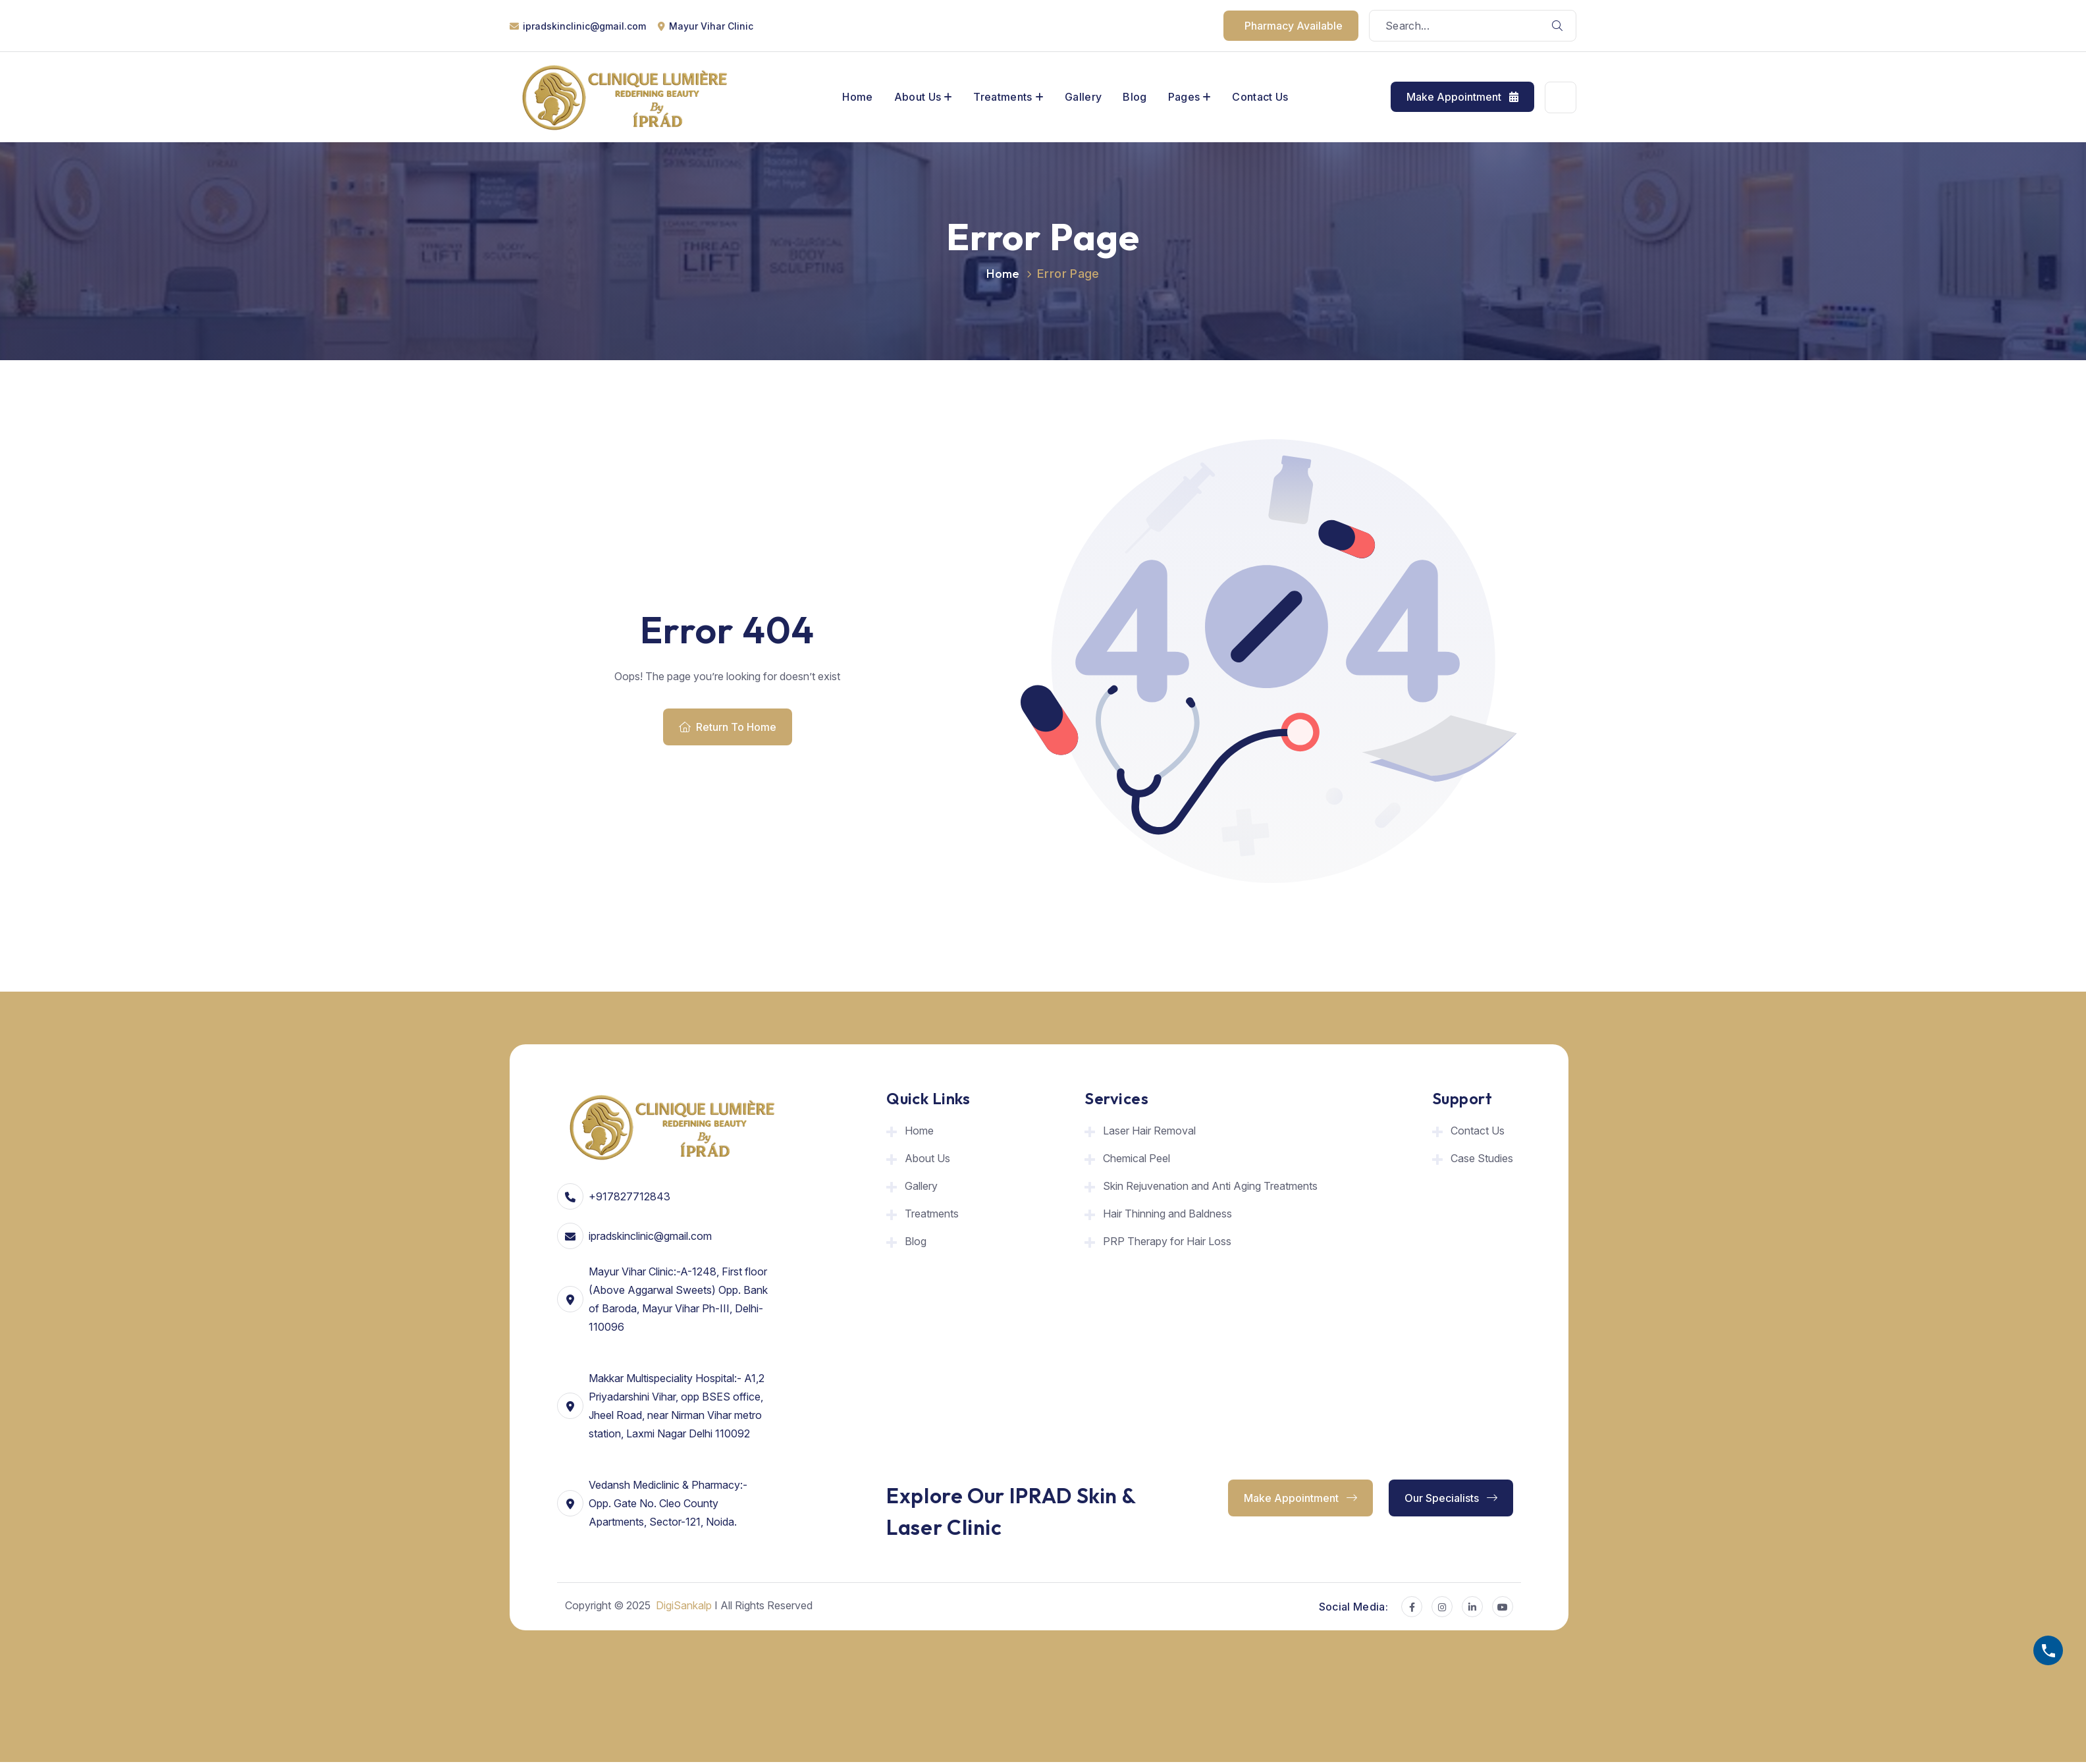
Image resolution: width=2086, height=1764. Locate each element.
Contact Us (1260, 96)
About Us (918, 96)
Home (857, 96)
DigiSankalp (684, 1605)
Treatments (1002, 96)
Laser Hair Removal (1149, 1130)
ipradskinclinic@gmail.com (584, 26)
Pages (1184, 96)
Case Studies (1482, 1158)
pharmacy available (1293, 25)
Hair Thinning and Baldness (1167, 1213)
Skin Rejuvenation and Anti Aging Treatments (1210, 1185)
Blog (1134, 96)
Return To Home (727, 727)
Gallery (1083, 96)
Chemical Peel (1136, 1158)
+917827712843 (629, 1196)
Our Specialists (1450, 1498)
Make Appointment (1462, 97)
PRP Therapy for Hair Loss (1167, 1241)
